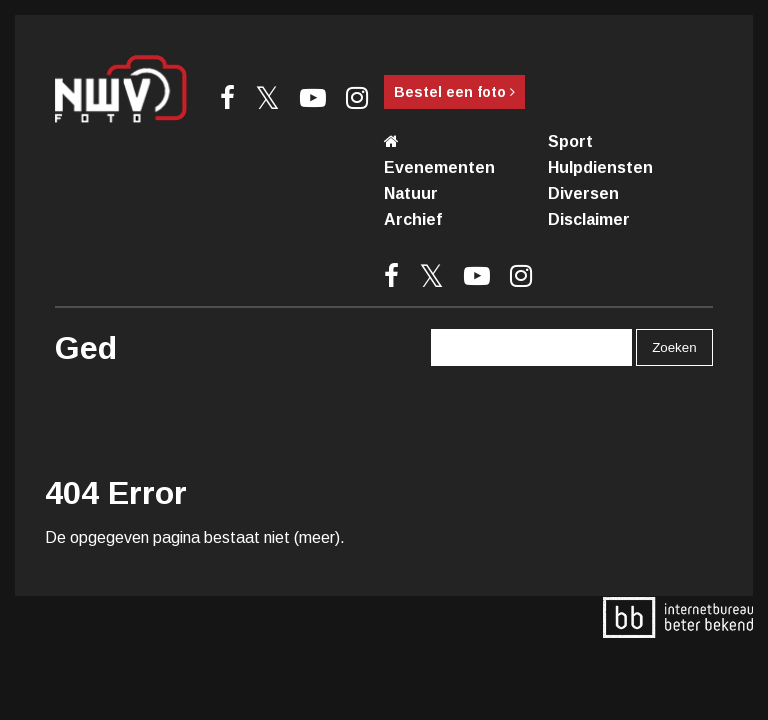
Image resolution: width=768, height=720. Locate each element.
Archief (413, 219)
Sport (570, 141)
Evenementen (439, 167)
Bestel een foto (454, 92)
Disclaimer (589, 219)
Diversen (583, 193)
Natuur (411, 193)
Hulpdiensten (600, 167)
